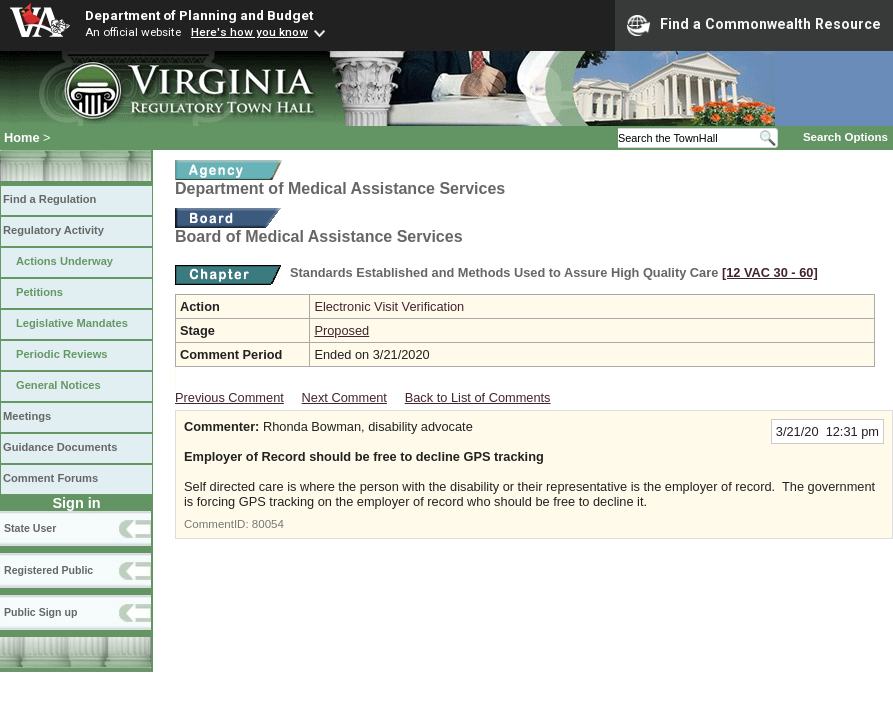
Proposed (341, 330)
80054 (268, 524)
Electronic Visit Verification (389, 306)
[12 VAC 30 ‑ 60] (770, 272)
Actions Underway (64, 261)
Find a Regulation (49, 199)
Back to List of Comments (478, 397)
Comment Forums (50, 478)
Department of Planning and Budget (199, 15)
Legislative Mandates (72, 323)
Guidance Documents (60, 447)
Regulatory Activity (53, 230)
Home (22, 137)
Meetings (27, 416)
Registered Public (48, 570)
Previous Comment (229, 397)
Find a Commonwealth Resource (754, 25)
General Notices (58, 385)
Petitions (39, 292)
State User (30, 528)
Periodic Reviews (62, 354)
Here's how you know (249, 32)
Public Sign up (40, 612)
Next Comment (344, 397)
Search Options (845, 137)
